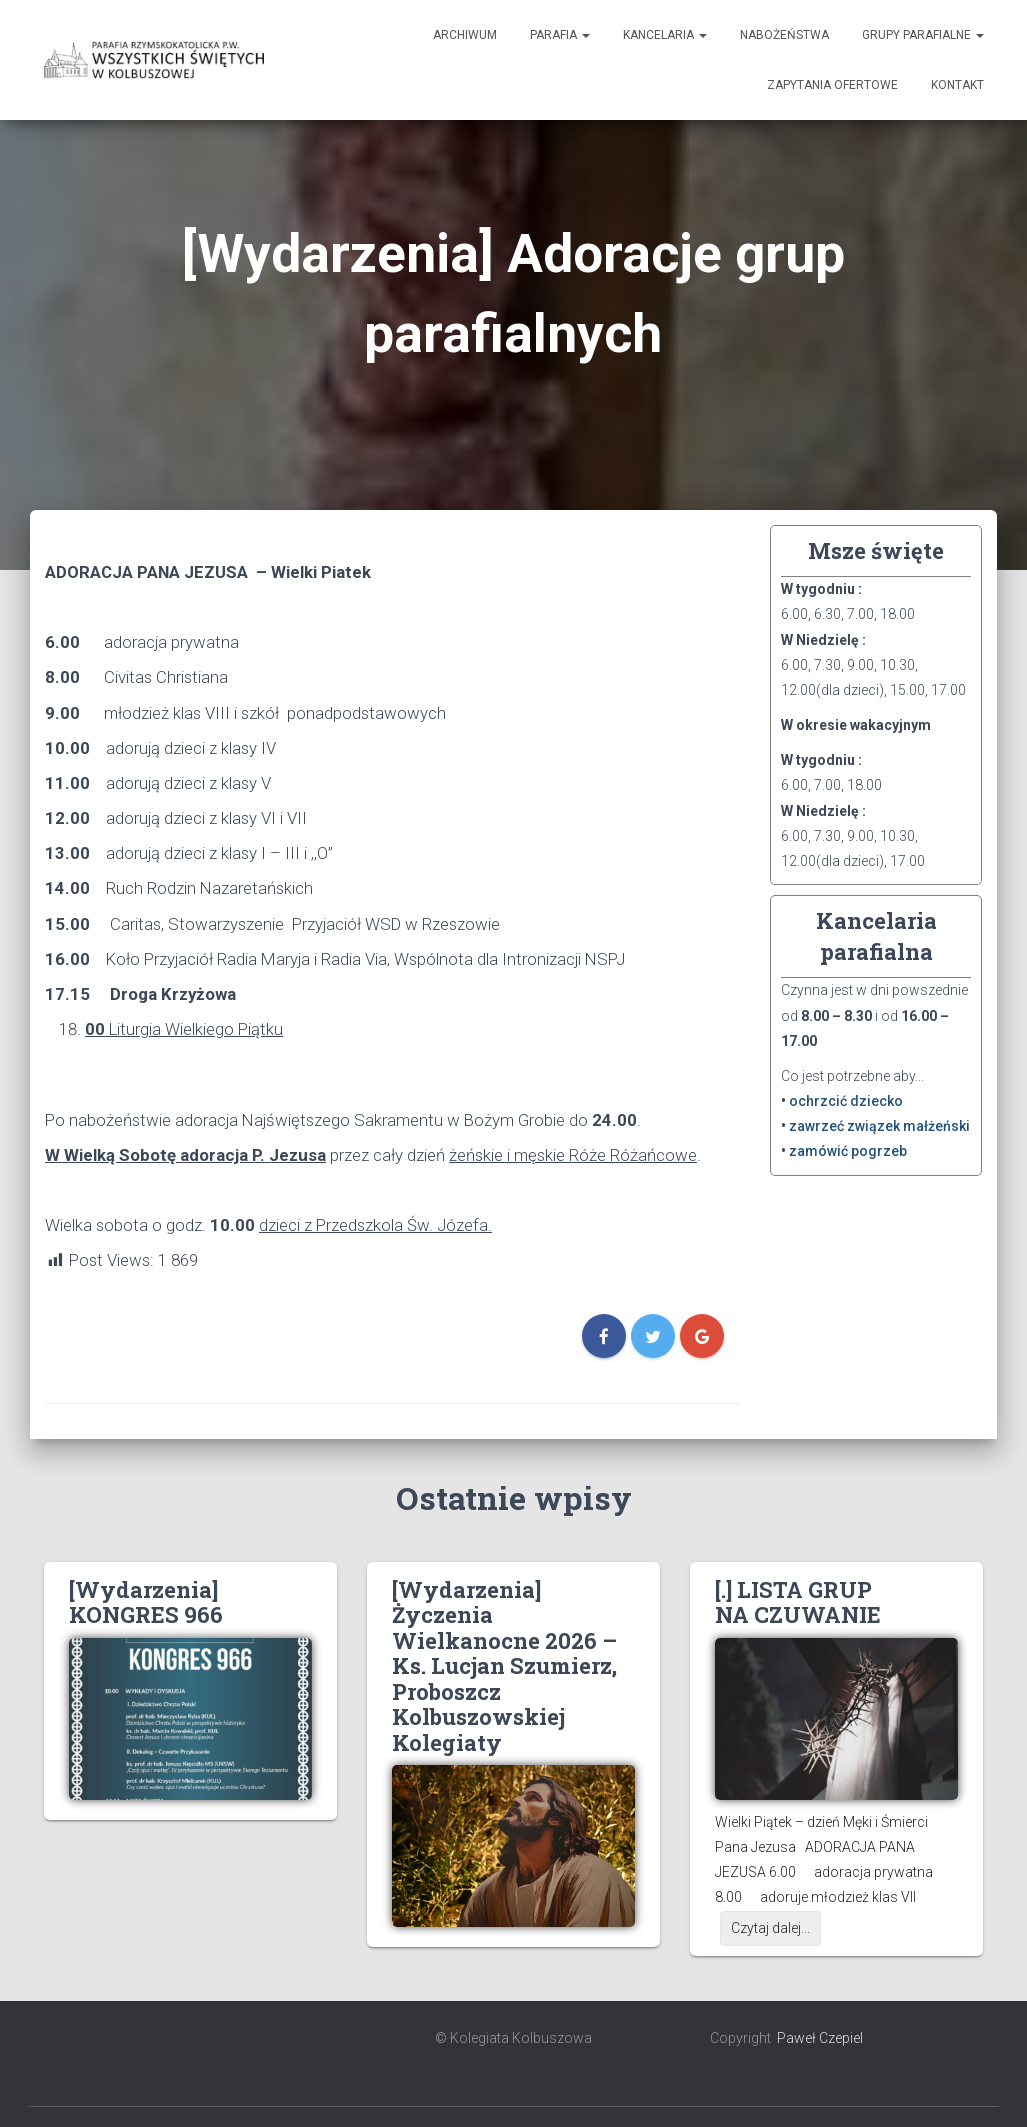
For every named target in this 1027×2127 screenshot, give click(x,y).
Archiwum (465, 35)
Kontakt (957, 85)
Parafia (560, 35)
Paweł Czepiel (820, 2038)
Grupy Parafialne (923, 35)
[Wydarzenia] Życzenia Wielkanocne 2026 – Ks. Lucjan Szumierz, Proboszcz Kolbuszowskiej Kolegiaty (504, 1666)
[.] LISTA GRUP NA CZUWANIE (798, 1602)
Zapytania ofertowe (832, 85)
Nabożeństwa (784, 35)
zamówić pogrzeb (848, 1151)
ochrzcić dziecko (846, 1101)
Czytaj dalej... (770, 1928)
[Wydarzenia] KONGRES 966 (146, 1602)
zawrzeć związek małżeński (879, 1126)
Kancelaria (665, 35)
